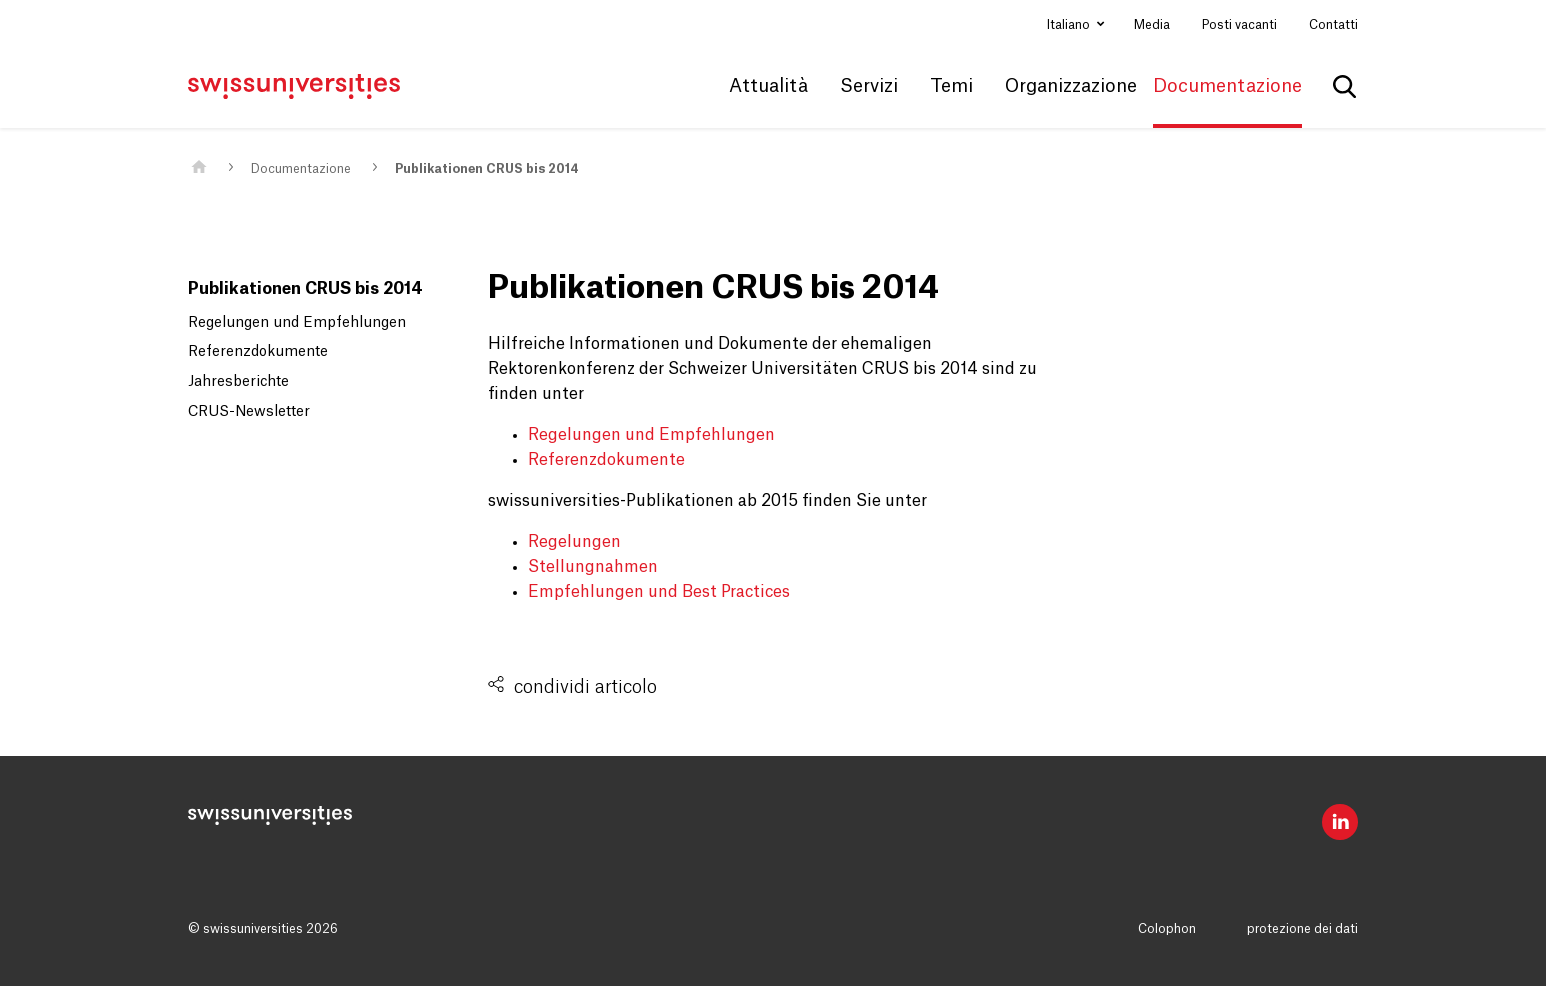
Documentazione (301, 169)
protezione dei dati (1302, 929)
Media (1152, 25)
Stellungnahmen (593, 567)
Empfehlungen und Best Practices (659, 592)
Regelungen (574, 542)
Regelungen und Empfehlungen (297, 323)
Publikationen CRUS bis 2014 (487, 169)
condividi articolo (585, 687)
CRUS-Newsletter (249, 412)
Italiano (1070, 25)
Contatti (1333, 25)
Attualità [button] (768, 86)
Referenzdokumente (258, 352)
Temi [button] (951, 86)
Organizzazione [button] (1071, 86)
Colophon (1167, 929)
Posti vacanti (1239, 25)
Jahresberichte (238, 382)
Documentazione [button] (1227, 86)
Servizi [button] (869, 86)
